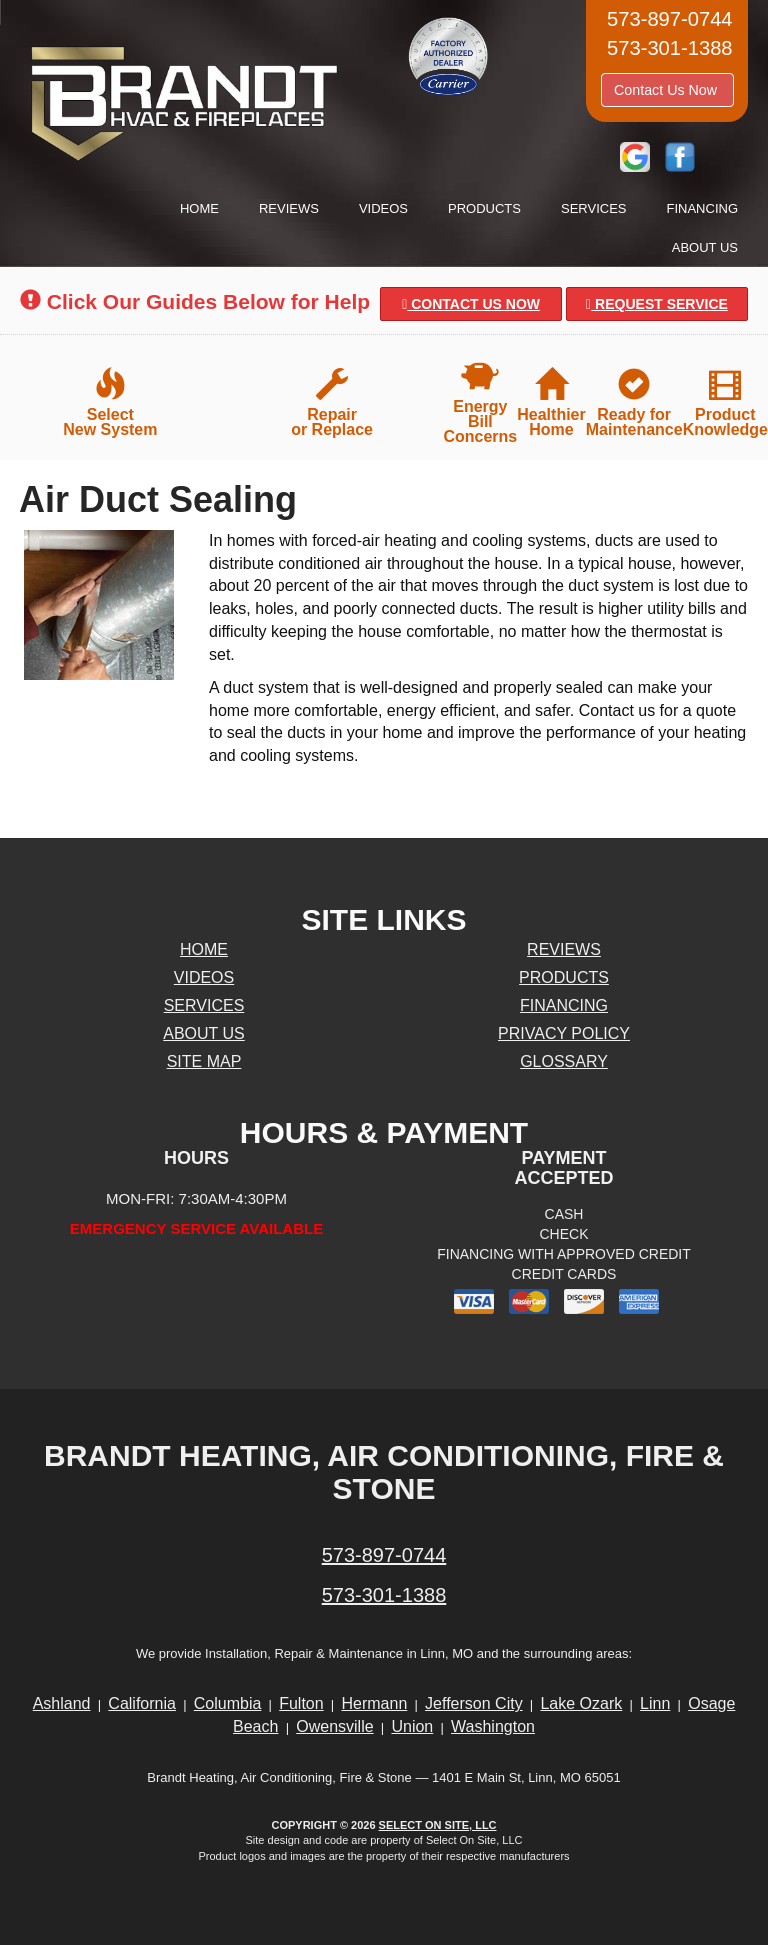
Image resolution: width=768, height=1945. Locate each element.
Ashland (62, 1703)
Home (199, 208)
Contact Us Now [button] (667, 90)
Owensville (334, 1726)
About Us (705, 247)
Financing (703, 208)
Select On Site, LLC (438, 1825)
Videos (383, 208)
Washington (493, 1726)
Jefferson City (474, 1703)
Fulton (301, 1703)
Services (594, 208)
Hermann (374, 1703)
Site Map (204, 1061)
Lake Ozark (581, 1703)
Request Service (657, 304)
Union (412, 1726)
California (142, 1703)
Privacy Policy (564, 1033)
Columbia (228, 1703)
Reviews (289, 208)
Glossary (564, 1061)
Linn (655, 1703)
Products (484, 208)
